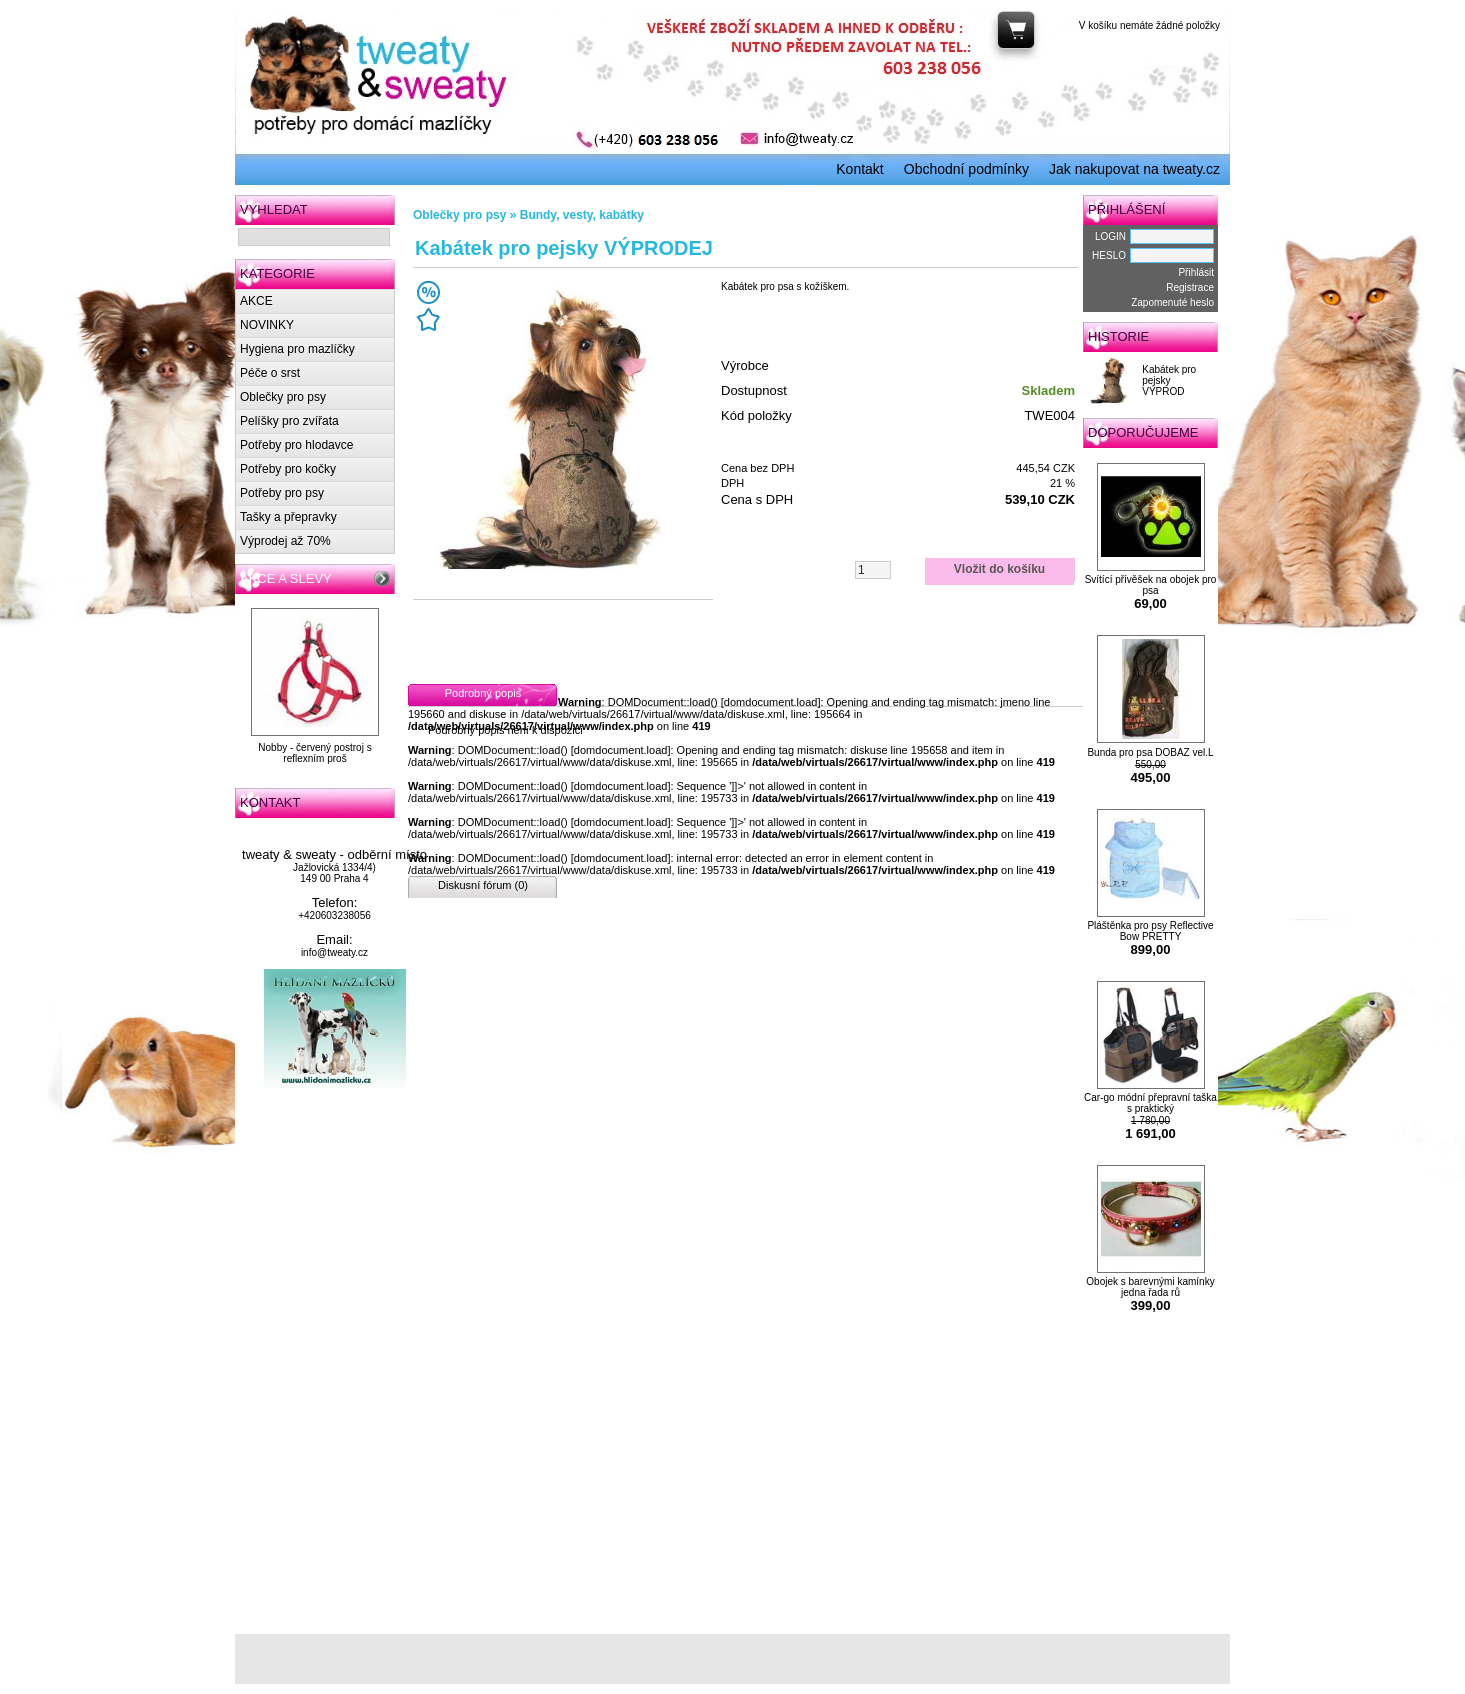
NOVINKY (267, 325)
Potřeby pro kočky (288, 469)
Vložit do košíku (999, 569)
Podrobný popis (483, 693)
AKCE (256, 301)
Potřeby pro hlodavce (296, 445)
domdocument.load (771, 702)
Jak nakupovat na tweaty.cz (1134, 169)
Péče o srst (270, 373)
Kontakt (859, 169)
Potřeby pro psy (282, 493)
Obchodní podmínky (966, 169)
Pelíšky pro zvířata (289, 421)
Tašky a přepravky (288, 517)
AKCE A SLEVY (286, 578)
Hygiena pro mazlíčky (297, 349)
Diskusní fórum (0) (483, 885)
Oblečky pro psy (283, 397)
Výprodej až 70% (285, 541)
